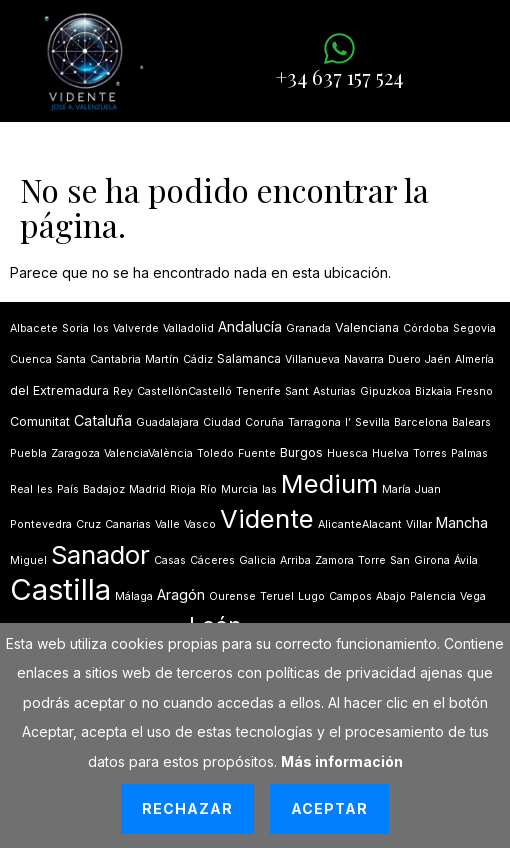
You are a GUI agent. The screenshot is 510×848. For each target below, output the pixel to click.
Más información (342, 761)
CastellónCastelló (184, 391)
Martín (162, 359)
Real (21, 489)
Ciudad (222, 422)
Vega (473, 596)
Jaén (438, 359)
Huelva (390, 453)
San (400, 560)
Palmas (469, 453)
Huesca (347, 453)
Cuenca (31, 359)
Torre (372, 560)
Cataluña (103, 420)
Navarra (364, 359)
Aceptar (329, 808)
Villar (419, 524)
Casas (170, 560)
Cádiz (198, 359)
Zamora (334, 560)
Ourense (232, 596)
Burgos (301, 452)
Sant (297, 391)
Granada (308, 328)
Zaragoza (75, 453)
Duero (404, 359)
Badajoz (104, 489)
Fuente (257, 453)
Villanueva (312, 359)
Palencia (433, 596)
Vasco (200, 524)
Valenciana (367, 327)
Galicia (257, 560)
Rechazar (187, 808)
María (396, 489)
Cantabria (115, 359)
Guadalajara (167, 422)
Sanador (100, 554)
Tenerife (258, 391)
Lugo (311, 596)
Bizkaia (433, 391)
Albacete (34, 328)
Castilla (60, 589)
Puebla (28, 453)
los (101, 328)
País (68, 489)
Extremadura (71, 390)
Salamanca (249, 358)
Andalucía (250, 326)
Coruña (264, 422)
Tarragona (314, 422)
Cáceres (212, 560)
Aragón (181, 594)
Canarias (128, 524)
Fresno (474, 391)
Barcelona (421, 422)
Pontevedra (41, 524)
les (45, 489)
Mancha (462, 522)
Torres (430, 453)
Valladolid (188, 328)
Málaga (134, 596)
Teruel (277, 596)
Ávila (466, 560)
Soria (75, 328)
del (19, 390)
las (269, 489)
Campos (350, 596)
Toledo (215, 453)
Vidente (267, 518)
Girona (432, 560)
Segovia (474, 328)
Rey (123, 391)
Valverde (136, 328)
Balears (471, 422)
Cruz (88, 524)
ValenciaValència (148, 453)
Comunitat (40, 421)
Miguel (28, 560)
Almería (474, 359)
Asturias (334, 391)
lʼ (348, 422)
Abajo (391, 596)
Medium (329, 483)
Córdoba (426, 328)
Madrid (147, 489)
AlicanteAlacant (360, 524)
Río (208, 489)
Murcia (239, 489)
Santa (71, 359)
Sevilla (372, 422)
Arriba (295, 560)
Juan (428, 489)
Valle (167, 524)
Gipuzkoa (385, 391)
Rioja (183, 489)
